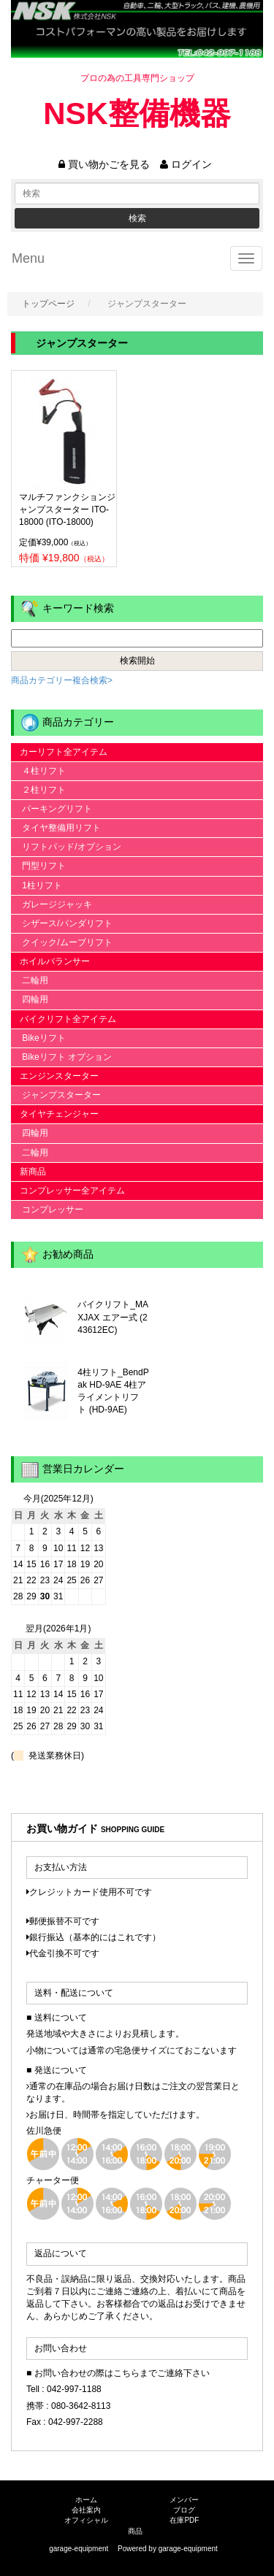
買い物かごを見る (104, 164)
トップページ (48, 304)
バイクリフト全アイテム (63, 1019)
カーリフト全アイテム (59, 752)
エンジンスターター (55, 1076)
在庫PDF (184, 2520)
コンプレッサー (47, 1209)
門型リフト (38, 866)
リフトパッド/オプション (66, 847)
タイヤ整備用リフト (56, 828)
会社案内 (86, 2510)
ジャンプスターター (56, 1095)
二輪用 (29, 980)
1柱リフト (36, 885)
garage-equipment (188, 2549)
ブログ (184, 2510)
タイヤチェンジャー (55, 1114)
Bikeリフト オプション (61, 1057)
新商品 (28, 1171)
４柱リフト (38, 771)
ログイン (186, 164)
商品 (135, 2531)
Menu (28, 258)
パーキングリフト (51, 809)
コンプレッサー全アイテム (68, 1190)
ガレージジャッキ (51, 904)
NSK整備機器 (137, 113)
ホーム (86, 2500)
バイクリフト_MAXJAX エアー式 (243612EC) (112, 1316)
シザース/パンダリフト (62, 923)
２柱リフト (38, 790)
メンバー (184, 2500)
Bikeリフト (38, 1038)
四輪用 (29, 999)
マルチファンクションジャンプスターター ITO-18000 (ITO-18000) (67, 509)
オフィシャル (86, 2520)
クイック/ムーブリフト (62, 942)
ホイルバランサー (50, 961)
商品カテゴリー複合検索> (62, 680)
